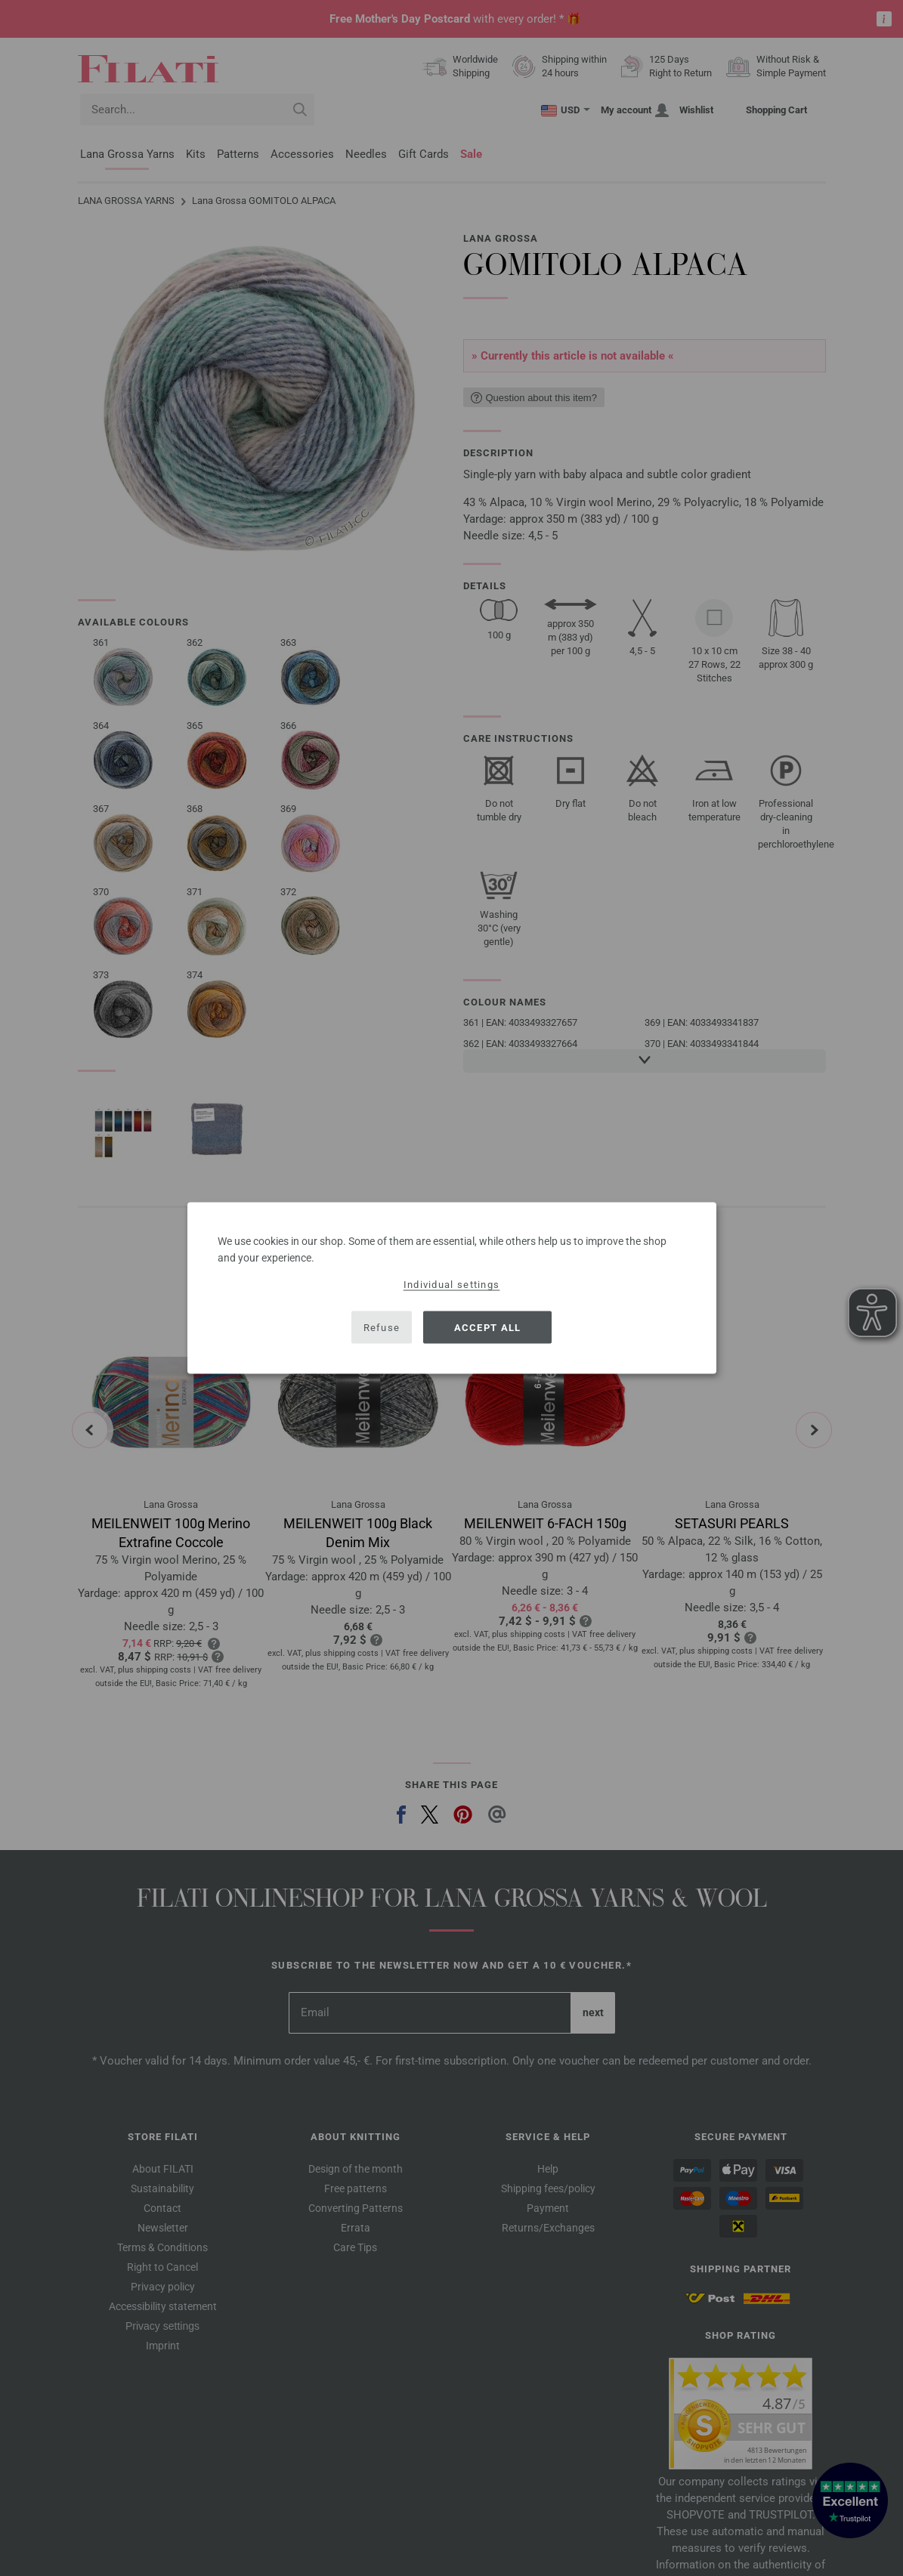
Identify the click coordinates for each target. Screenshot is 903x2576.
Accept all (487, 1327)
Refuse (381, 1327)
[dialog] (451, 1288)
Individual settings (452, 1284)
